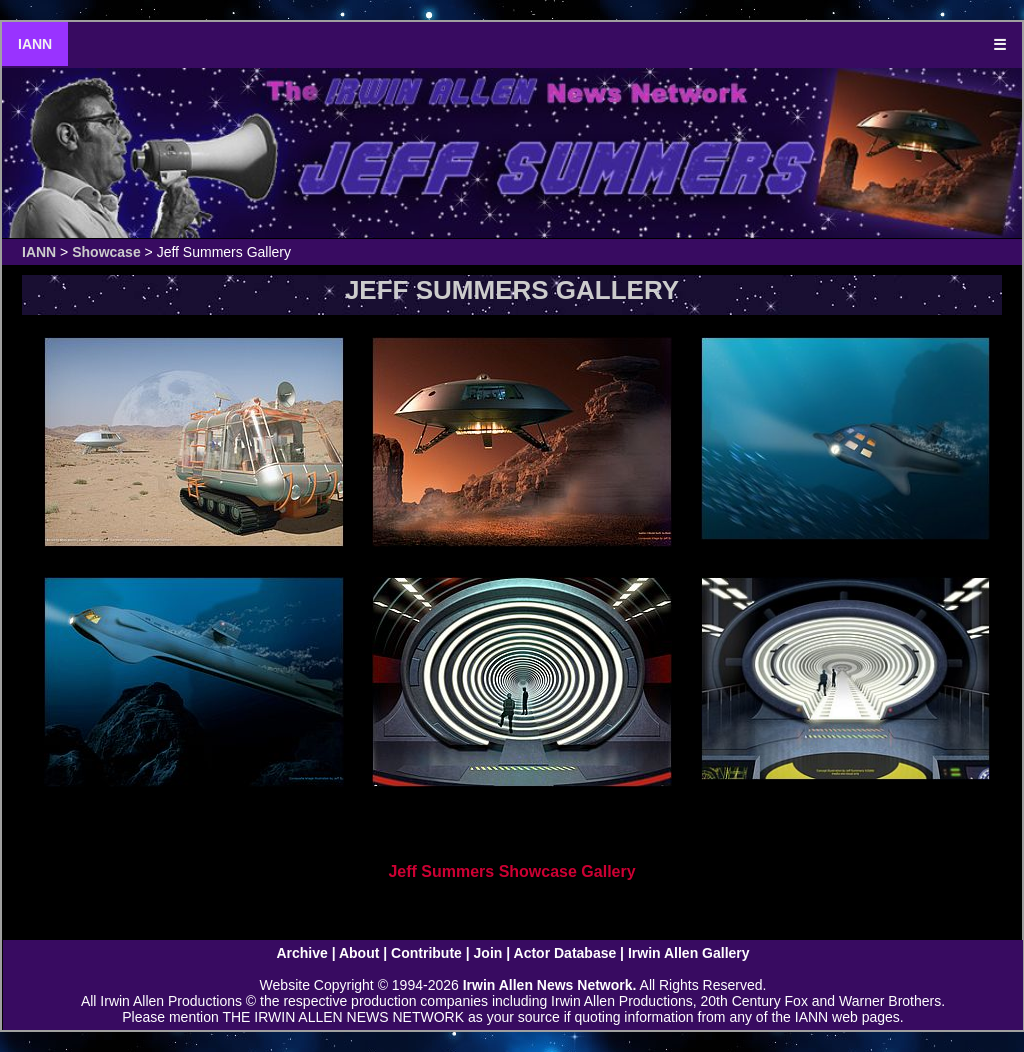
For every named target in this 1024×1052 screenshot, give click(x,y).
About (359, 953)
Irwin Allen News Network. (550, 985)
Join (488, 953)
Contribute (426, 953)
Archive (301, 953)
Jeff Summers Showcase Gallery (511, 871)
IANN (35, 44)
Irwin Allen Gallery (689, 953)
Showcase (106, 252)
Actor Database (565, 953)
